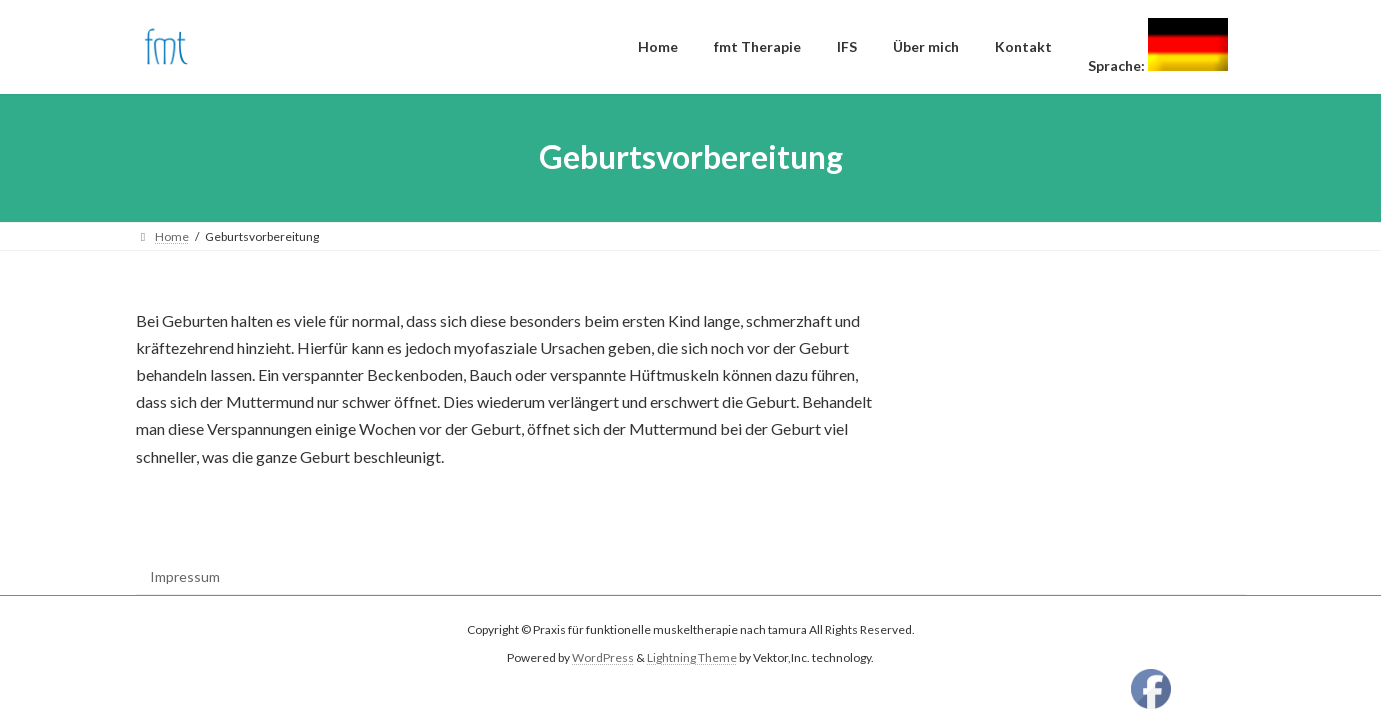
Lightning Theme (692, 658)
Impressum (185, 576)
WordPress (603, 658)
